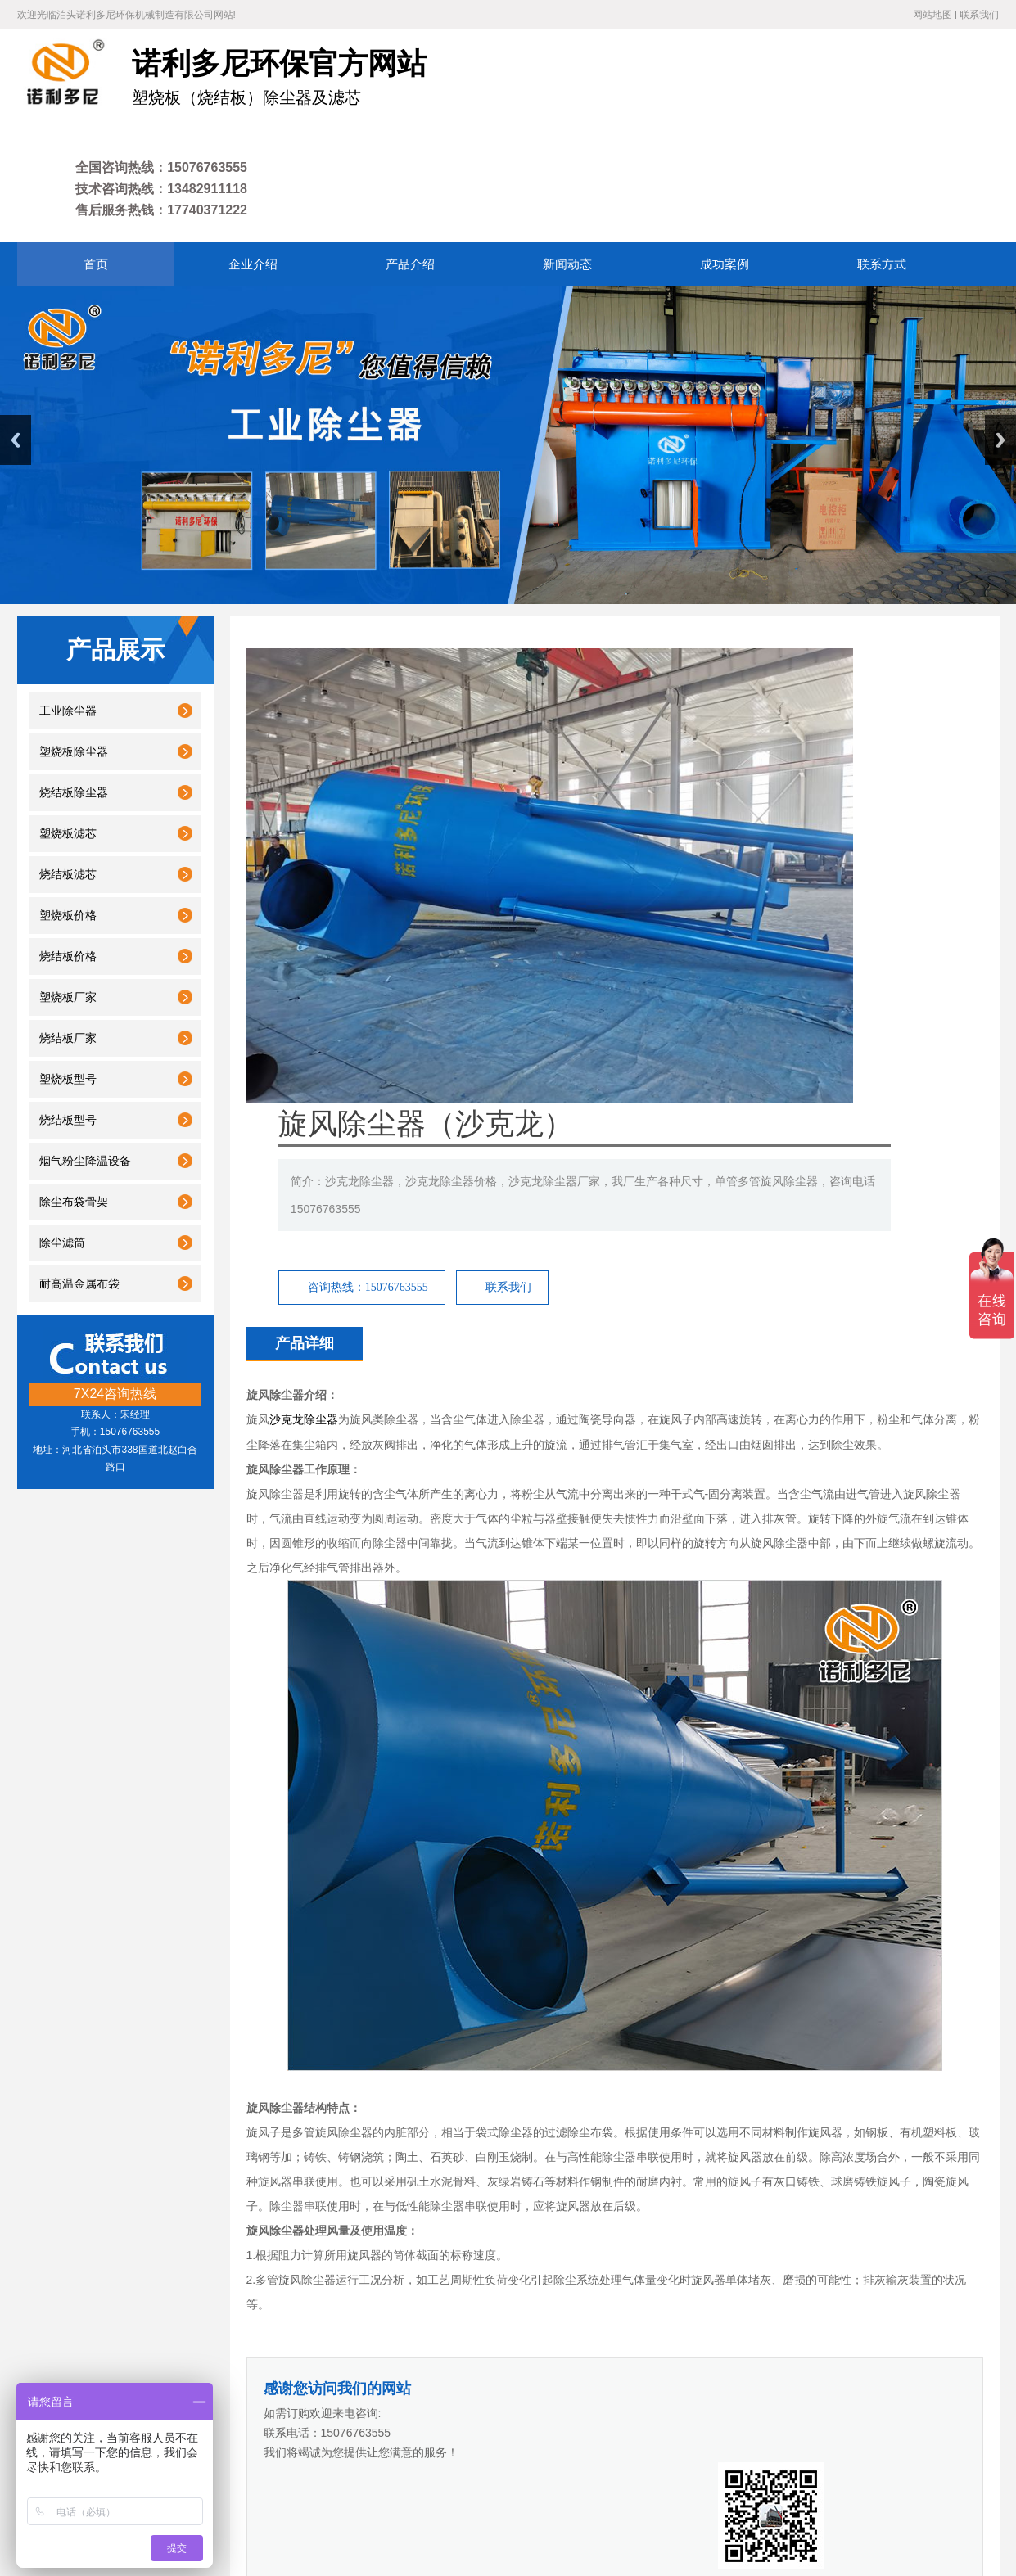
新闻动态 (391, 2404)
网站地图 (932, 14)
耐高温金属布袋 (79, 1177)
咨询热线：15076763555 (670, 726)
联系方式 (512, 2404)
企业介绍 (269, 2404)
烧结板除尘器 (73, 686)
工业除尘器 (68, 604)
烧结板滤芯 (68, 768)
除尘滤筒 (62, 1136)
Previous (15, 334)
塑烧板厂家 (68, 891)
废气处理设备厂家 (540, 2346)
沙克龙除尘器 (303, 880)
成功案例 (452, 2404)
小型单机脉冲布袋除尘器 (920, 1989)
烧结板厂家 (68, 932)
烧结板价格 (68, 850)
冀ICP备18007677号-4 (282, 2503)
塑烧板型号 (68, 973)
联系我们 (979, 14)
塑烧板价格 (68, 809)
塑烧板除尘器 (73, 645)
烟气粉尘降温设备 (85, 1055)
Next (1000, 334)
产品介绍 (330, 2404)
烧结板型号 (68, 1014)
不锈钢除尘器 (326, 1989)
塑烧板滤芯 (68, 727)
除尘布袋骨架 (73, 1095)
